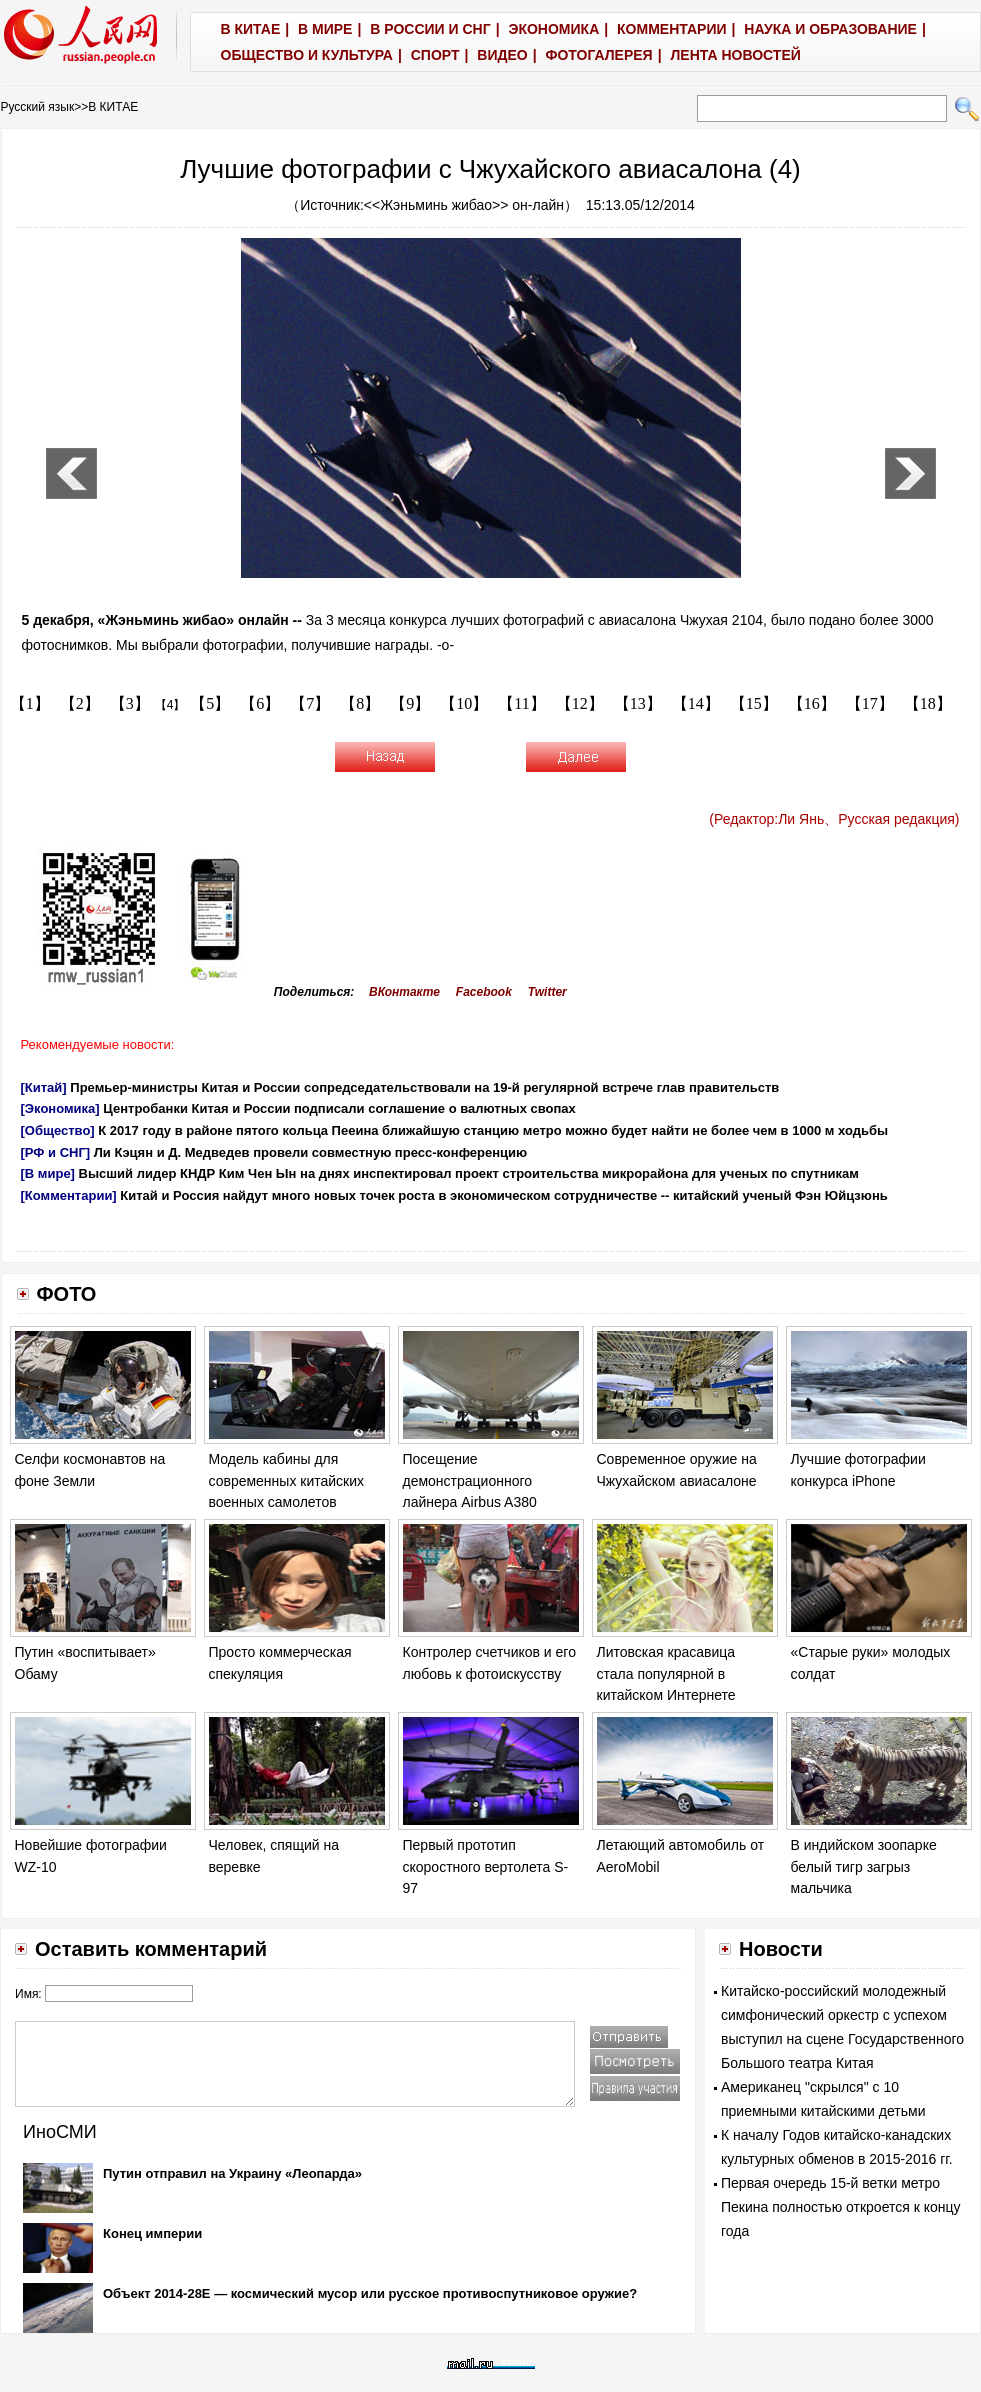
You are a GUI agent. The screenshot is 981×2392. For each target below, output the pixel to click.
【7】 (310, 703)
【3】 (130, 703)
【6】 (260, 703)
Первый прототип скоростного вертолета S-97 (486, 1866)
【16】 (812, 703)
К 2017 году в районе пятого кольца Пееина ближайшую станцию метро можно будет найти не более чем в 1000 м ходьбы (493, 1130)
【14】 (696, 703)
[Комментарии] (69, 1195)
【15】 (754, 703)
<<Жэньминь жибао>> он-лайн (464, 205)
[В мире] (48, 1173)
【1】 (30, 703)
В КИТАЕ (113, 107)
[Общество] (58, 1130)
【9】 (410, 703)
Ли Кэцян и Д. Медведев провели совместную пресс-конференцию (310, 1152)
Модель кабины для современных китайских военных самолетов (287, 1480)
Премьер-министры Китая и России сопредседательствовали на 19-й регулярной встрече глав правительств (424, 1087)
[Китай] (44, 1087)
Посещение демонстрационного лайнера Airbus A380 (470, 1480)
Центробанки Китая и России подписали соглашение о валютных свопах (339, 1108)
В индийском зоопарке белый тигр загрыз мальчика (864, 1866)
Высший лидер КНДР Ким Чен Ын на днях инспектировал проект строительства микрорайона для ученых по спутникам (469, 1173)
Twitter (547, 992)
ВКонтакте (404, 992)
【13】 (638, 703)
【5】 (210, 703)
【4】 (170, 705)
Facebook (484, 992)
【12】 (580, 703)
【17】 (870, 703)
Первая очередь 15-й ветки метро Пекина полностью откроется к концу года (841, 2207)
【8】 (360, 703)
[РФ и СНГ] (56, 1152)
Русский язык (38, 107)
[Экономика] (60, 1108)
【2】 (80, 703)
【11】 (521, 703)
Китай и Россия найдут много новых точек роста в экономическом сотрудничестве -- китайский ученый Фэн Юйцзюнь (503, 1195)
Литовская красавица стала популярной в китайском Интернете (666, 1673)
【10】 (464, 703)
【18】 (928, 703)
